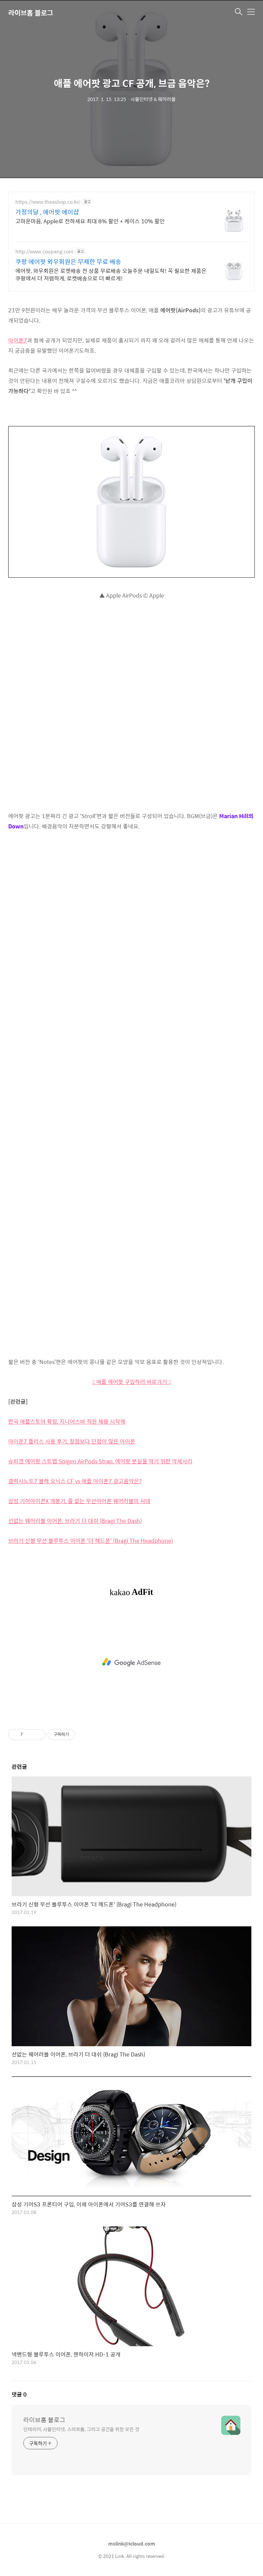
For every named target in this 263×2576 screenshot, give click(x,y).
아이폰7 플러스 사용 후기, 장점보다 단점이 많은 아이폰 (71, 1441)
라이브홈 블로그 (30, 12)
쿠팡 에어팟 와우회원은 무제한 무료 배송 (68, 262)
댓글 (19, 2394)
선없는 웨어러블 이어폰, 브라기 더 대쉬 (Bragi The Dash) (75, 1520)
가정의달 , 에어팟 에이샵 (47, 212)
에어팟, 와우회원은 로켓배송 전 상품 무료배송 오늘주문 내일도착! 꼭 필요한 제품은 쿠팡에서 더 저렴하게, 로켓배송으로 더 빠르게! (110, 274)
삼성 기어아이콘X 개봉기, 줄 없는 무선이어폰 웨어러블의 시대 (79, 1501)
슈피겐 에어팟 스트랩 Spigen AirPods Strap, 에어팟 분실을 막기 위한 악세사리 (100, 1461)
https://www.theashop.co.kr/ (47, 202)
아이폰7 (17, 340)
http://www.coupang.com (44, 251)
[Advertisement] (131, 1662)
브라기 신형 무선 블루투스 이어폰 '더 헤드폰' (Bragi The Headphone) (90, 1540)
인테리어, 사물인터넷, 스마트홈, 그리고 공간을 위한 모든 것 (81, 2429)
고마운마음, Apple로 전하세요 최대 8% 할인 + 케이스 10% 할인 (90, 221)
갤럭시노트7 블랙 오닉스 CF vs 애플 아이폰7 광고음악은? (75, 1481)
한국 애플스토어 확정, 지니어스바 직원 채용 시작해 (66, 1421)
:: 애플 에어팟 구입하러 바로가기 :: (131, 1381)
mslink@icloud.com (131, 2543)
